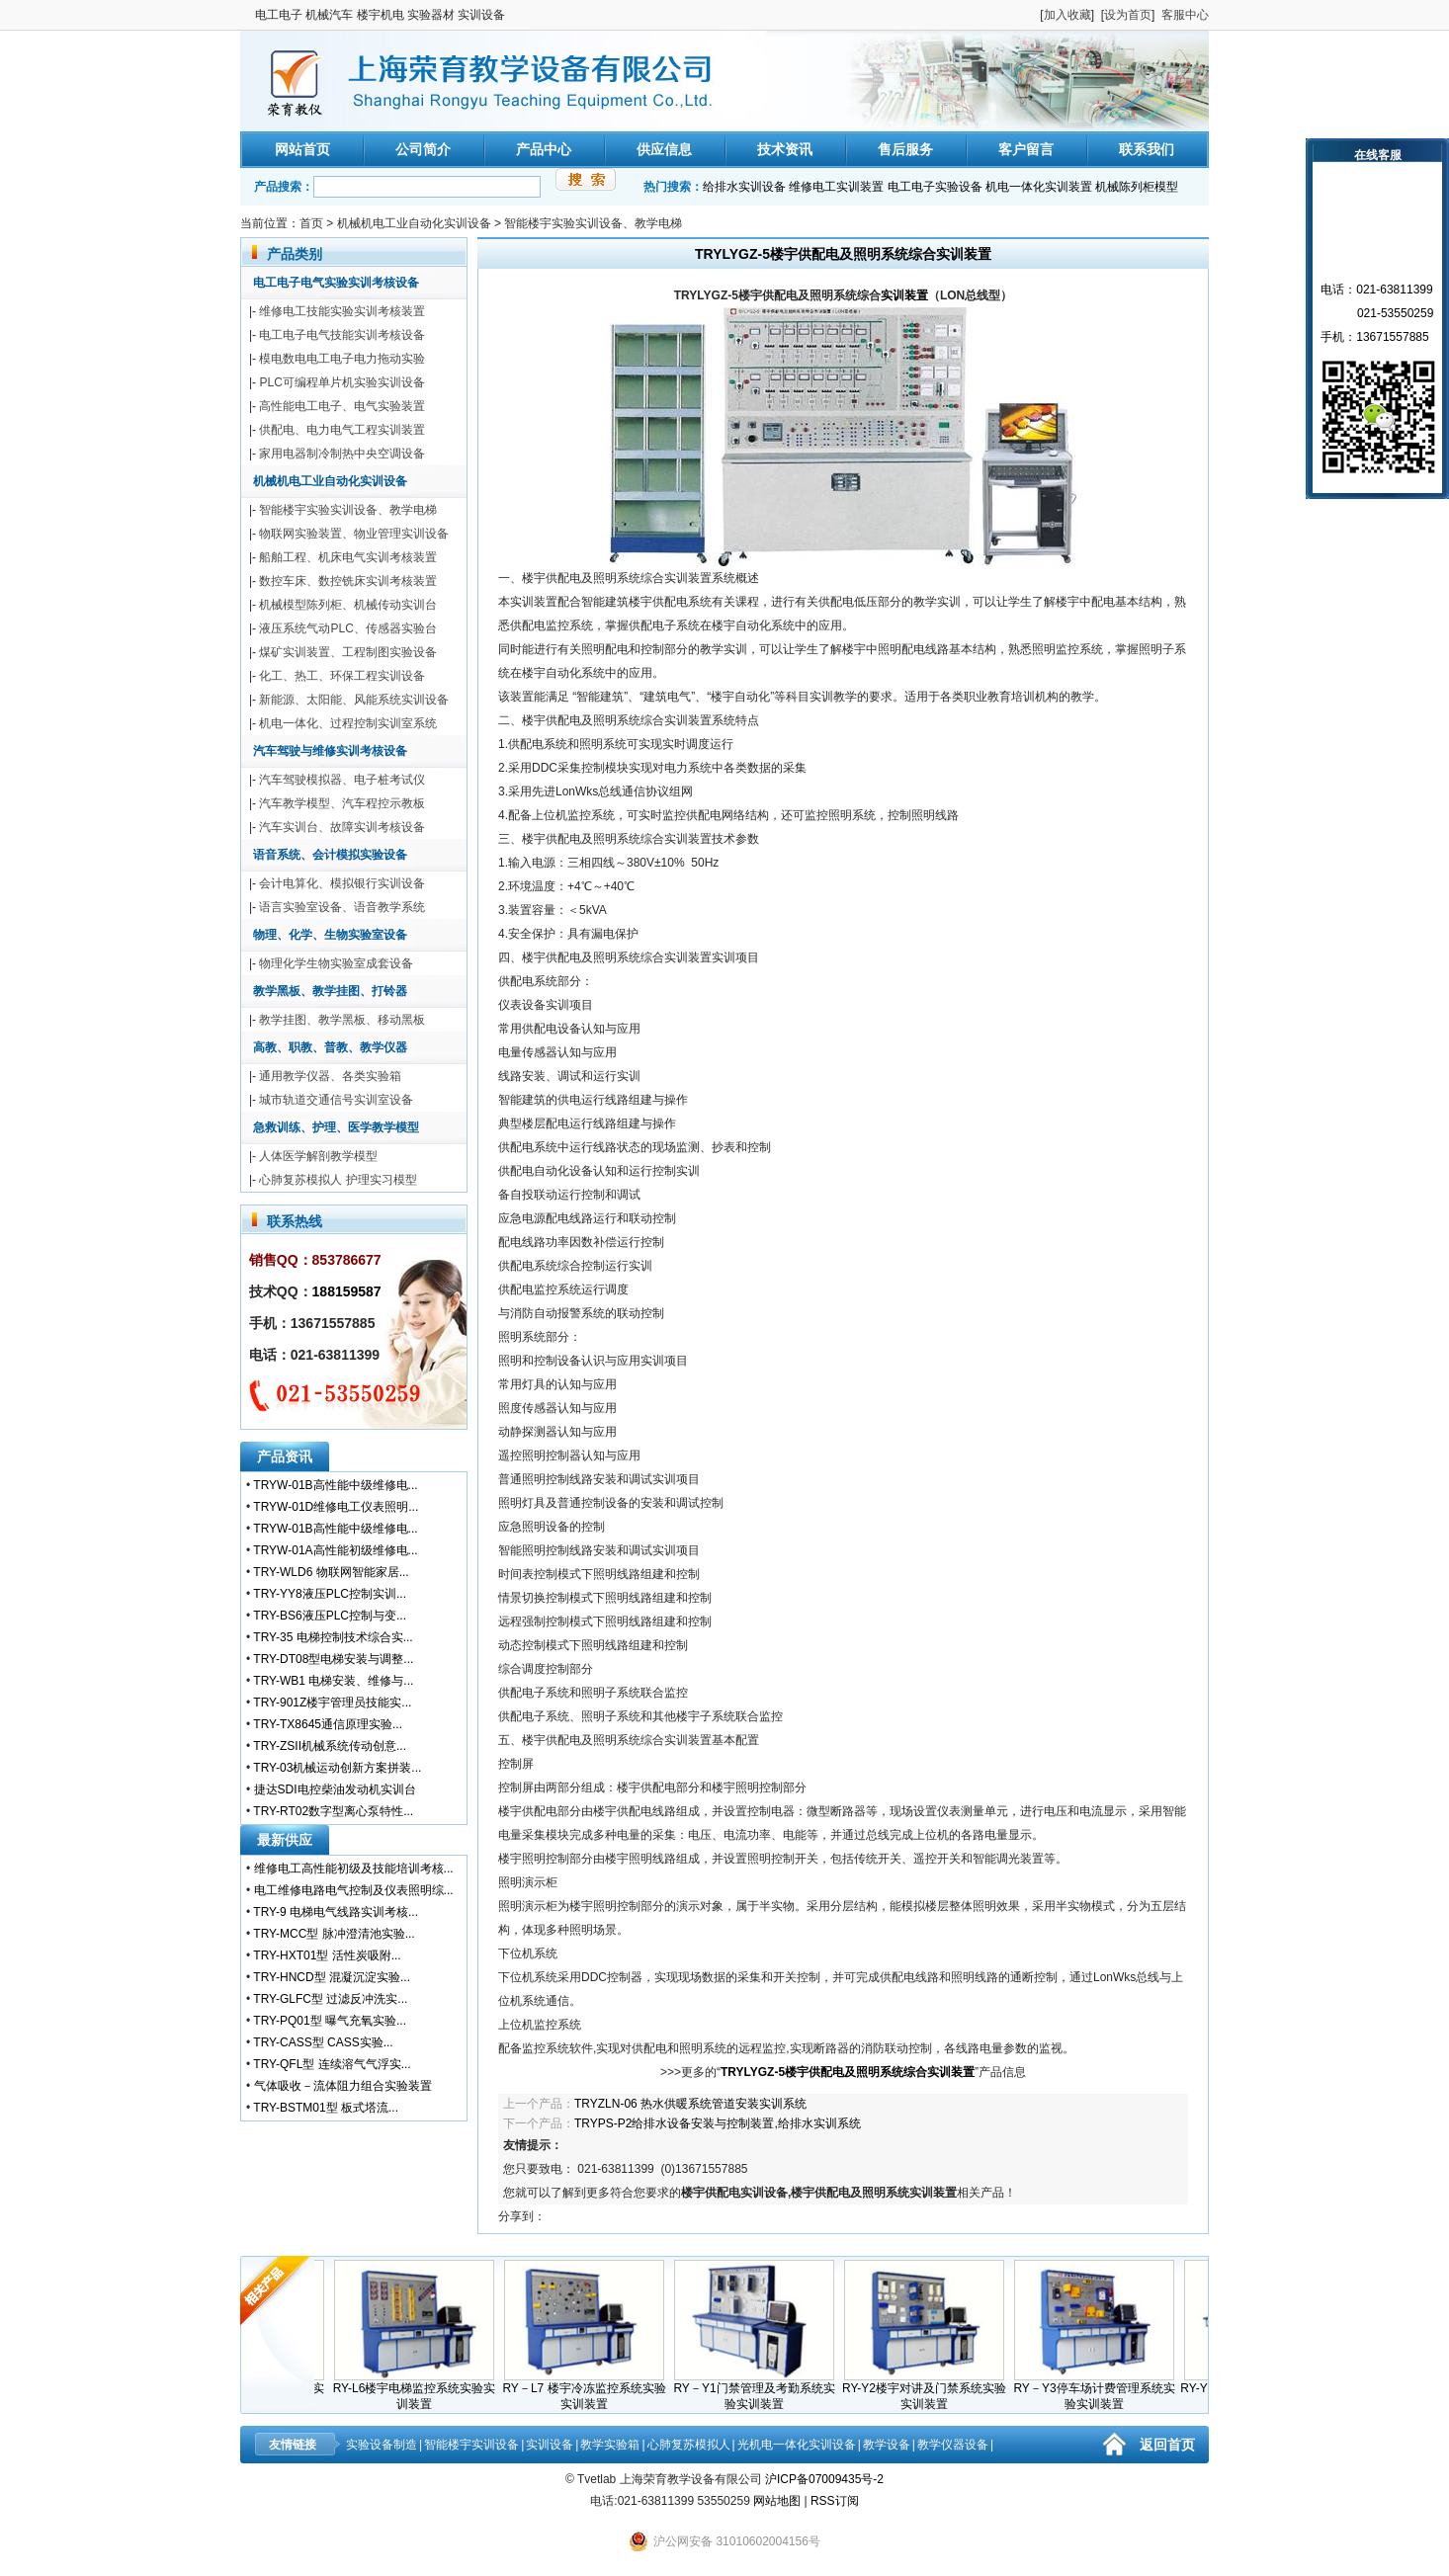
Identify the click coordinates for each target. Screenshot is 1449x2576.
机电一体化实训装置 (1038, 187)
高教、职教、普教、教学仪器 (330, 1047)
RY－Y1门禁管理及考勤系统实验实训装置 (763, 2390)
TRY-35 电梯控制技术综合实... (332, 1637)
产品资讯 (284, 1456)
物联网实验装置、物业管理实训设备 (354, 533)
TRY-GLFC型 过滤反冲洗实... (330, 1999)
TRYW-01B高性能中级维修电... (335, 1485)
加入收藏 (1067, 15)
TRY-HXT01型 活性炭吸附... (326, 1955)
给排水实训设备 (744, 187)
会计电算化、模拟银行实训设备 (342, 883)
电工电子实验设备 (935, 187)
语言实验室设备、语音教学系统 (342, 907)
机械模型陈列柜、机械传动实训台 (348, 605)
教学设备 (886, 2444)
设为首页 (1127, 15)
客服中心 (1185, 15)
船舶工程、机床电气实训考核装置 (348, 557)
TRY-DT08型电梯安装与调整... (333, 1659)
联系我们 (1146, 149)
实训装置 (904, 295)
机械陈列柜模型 (1136, 187)
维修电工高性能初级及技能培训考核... (354, 1868)
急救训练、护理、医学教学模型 (336, 1127)
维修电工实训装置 (836, 187)
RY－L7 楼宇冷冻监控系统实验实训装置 (593, 2390)
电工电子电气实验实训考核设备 (336, 283)
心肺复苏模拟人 (688, 2444)
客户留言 (1026, 149)
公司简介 (423, 149)
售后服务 (905, 149)
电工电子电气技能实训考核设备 (342, 335)
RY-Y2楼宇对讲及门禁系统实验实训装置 (934, 2390)
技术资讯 (784, 149)
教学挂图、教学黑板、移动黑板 (342, 1020)
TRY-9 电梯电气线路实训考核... (335, 1912)
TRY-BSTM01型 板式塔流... (325, 2108)
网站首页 (302, 149)
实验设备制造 (381, 2444)
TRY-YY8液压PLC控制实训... (329, 1594)
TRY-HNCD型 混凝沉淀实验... (331, 1977)
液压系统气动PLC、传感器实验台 (347, 628)
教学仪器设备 (952, 2444)
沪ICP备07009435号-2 (824, 2479)
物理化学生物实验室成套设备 (336, 963)
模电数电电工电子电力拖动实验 (342, 359)
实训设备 (549, 2444)
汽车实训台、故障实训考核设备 (342, 827)
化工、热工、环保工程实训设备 (342, 676)
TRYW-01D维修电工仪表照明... (335, 1507)
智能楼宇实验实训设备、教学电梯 (593, 223)
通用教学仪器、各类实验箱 (330, 1076)
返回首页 (1167, 2444)
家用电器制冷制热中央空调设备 (342, 453)
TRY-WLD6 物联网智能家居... (330, 1572)
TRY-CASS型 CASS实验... (322, 2042)
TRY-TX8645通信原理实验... (327, 1724)
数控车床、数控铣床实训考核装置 (348, 581)
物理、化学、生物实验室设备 (330, 935)
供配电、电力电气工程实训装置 (342, 430)
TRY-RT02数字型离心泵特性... (333, 1811)
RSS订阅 (834, 2501)
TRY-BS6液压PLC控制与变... (329, 1615)
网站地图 (777, 2501)
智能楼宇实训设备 (471, 2444)
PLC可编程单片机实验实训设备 (341, 382)
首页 (311, 223)
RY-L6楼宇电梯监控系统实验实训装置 (424, 2390)
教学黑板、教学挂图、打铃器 (330, 991)
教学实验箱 (609, 2444)
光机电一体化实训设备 (796, 2444)
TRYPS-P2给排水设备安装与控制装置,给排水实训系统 (717, 2123)
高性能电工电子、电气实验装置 (342, 406)
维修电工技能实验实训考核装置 (342, 311)
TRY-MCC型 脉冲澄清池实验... (333, 1934)
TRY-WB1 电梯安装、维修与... (333, 1681)
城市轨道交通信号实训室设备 (336, 1100)
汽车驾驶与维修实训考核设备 (330, 751)
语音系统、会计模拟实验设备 (330, 855)
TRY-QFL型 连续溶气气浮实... (331, 2064)
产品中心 (543, 149)
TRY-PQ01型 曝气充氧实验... (329, 2021)
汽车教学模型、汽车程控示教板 (342, 803)
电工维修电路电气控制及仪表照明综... (354, 1890)
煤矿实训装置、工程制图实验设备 (348, 652)
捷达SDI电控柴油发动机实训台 (335, 1789)
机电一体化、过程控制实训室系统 (348, 723)
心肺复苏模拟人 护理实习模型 (337, 1180)
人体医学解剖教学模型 (318, 1156)
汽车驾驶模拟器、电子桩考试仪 (342, 780)
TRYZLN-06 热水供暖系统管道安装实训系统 (690, 2104)
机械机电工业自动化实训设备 (414, 223)
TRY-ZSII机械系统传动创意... (329, 1746)
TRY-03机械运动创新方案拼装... (337, 1768)
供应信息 (664, 149)
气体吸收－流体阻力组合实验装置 (343, 2086)
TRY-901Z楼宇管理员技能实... (332, 1702)
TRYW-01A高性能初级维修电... (335, 1550)
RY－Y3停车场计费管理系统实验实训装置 (1103, 2390)
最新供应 (284, 1840)
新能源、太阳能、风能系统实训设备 (354, 699)
